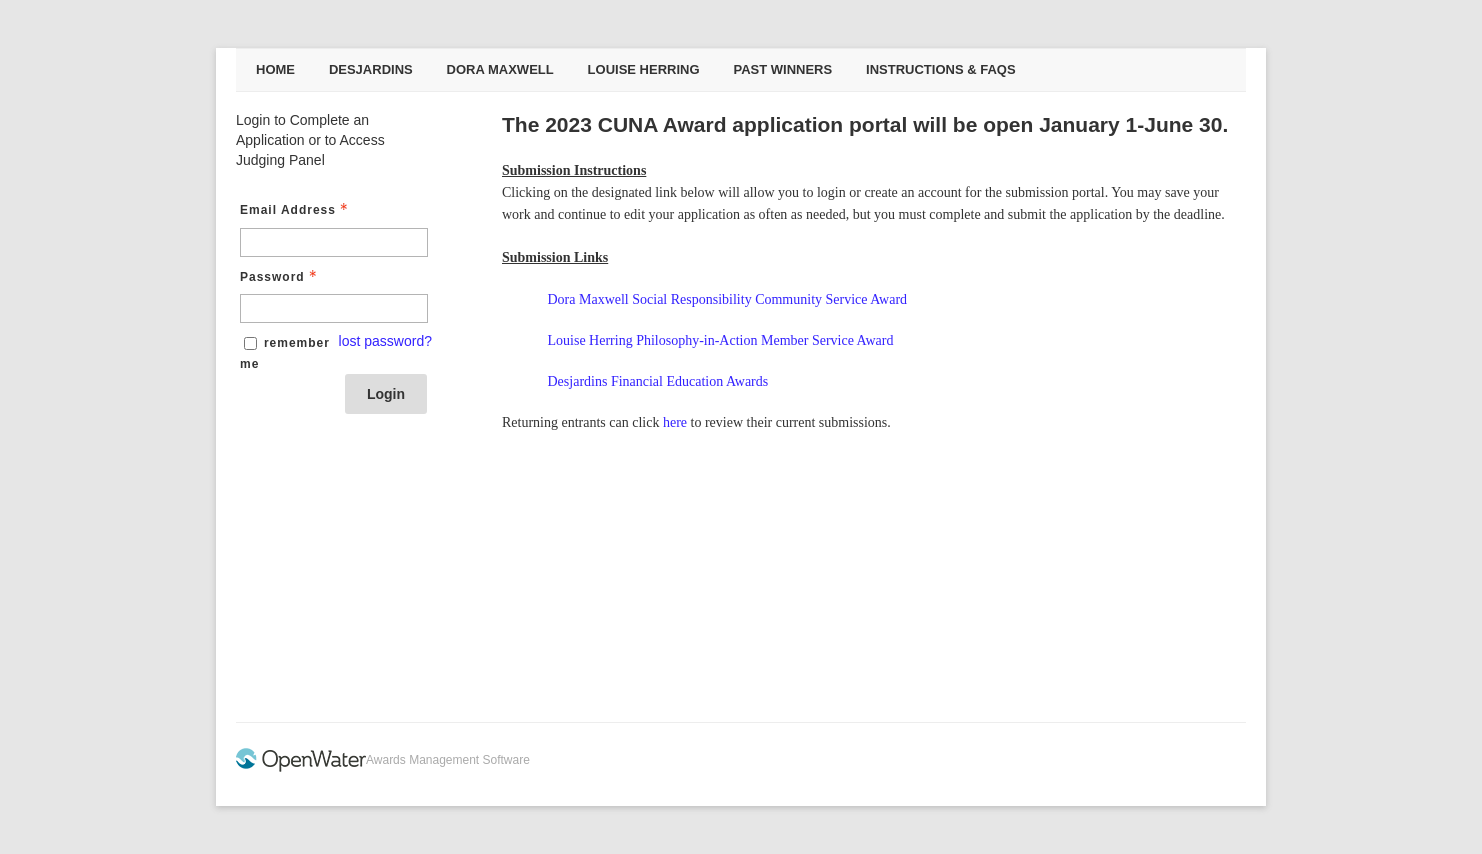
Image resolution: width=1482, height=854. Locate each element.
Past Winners (782, 69)
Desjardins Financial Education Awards (658, 381)
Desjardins (371, 69)
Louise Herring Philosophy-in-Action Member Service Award (721, 340)
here (675, 422)
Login (386, 394)
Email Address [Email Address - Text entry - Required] (296, 210)
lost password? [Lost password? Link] (385, 341)
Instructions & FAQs (941, 69)
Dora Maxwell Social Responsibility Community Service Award (728, 299)
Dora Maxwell (500, 69)
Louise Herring (644, 69)
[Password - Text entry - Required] (334, 308)
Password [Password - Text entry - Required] (280, 277)
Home (275, 69)
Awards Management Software (448, 760)
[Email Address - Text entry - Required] (334, 242)
